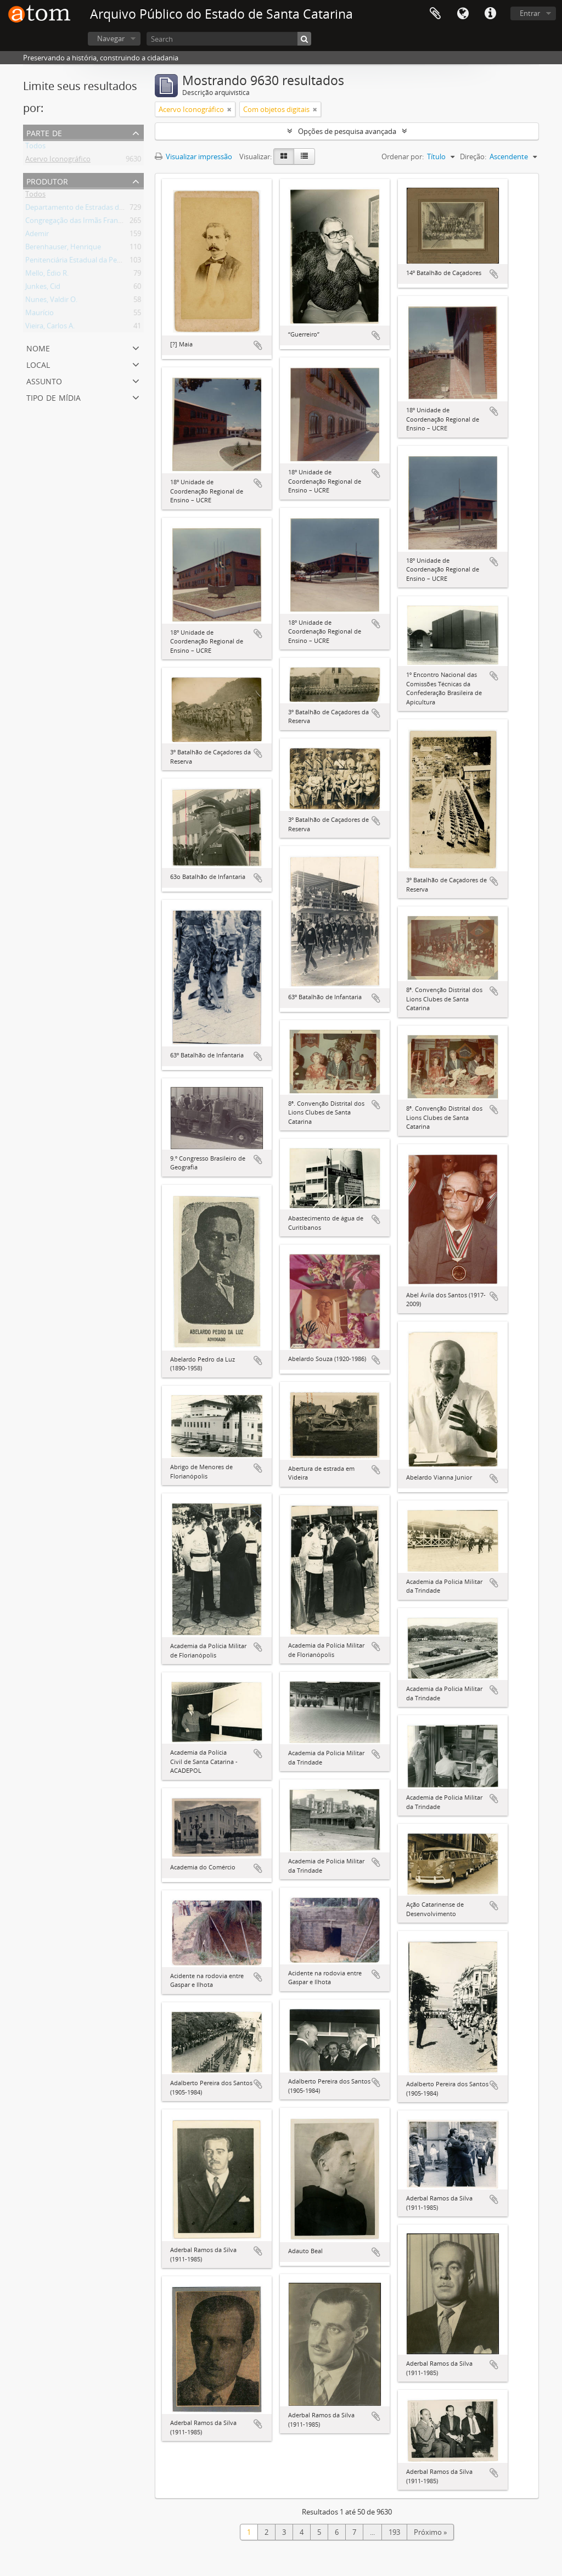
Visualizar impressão (193, 156)
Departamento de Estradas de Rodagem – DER (100, 209)
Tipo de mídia (53, 396)
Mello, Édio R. (47, 275)
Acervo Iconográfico (58, 161)
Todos (35, 148)
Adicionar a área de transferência (257, 345)
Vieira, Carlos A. (50, 328)
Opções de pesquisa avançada (347, 131)
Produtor (47, 180)
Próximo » (430, 2532)
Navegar (111, 38)
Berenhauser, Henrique (63, 249)
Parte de (44, 132)
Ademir (37, 235)
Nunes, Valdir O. (51, 301)
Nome (38, 347)
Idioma (462, 13)
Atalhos (490, 13)
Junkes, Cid (42, 288)
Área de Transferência (435, 13)
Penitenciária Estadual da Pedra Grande (89, 262)
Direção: (473, 156)
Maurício (39, 315)
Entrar (530, 13)
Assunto (44, 380)
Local (38, 363)
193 (394, 2532)
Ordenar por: (402, 156)
